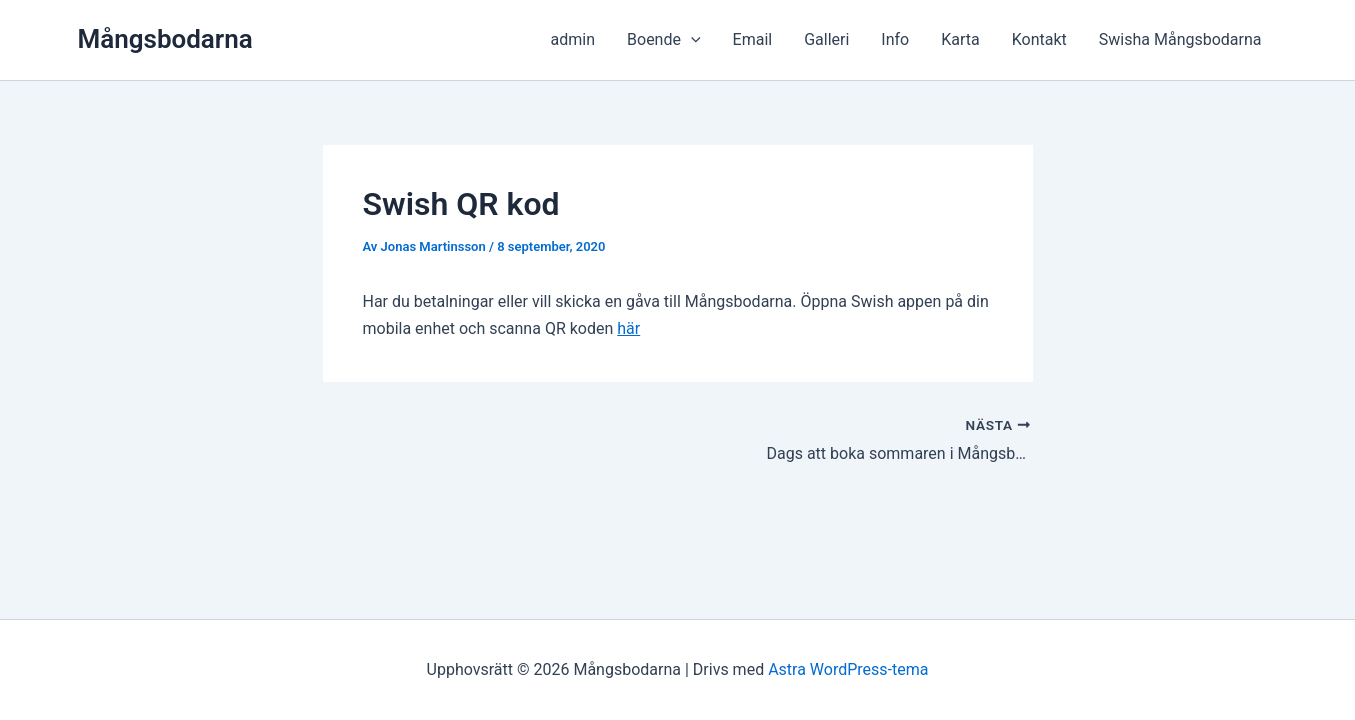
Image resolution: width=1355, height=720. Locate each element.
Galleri (826, 39)
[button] (691, 40)
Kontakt (1039, 39)
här (628, 328)
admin (573, 39)
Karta (960, 39)
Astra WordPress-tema (848, 669)
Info (895, 39)
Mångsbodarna (165, 39)
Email (753, 39)
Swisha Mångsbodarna (1180, 39)
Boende (664, 40)
